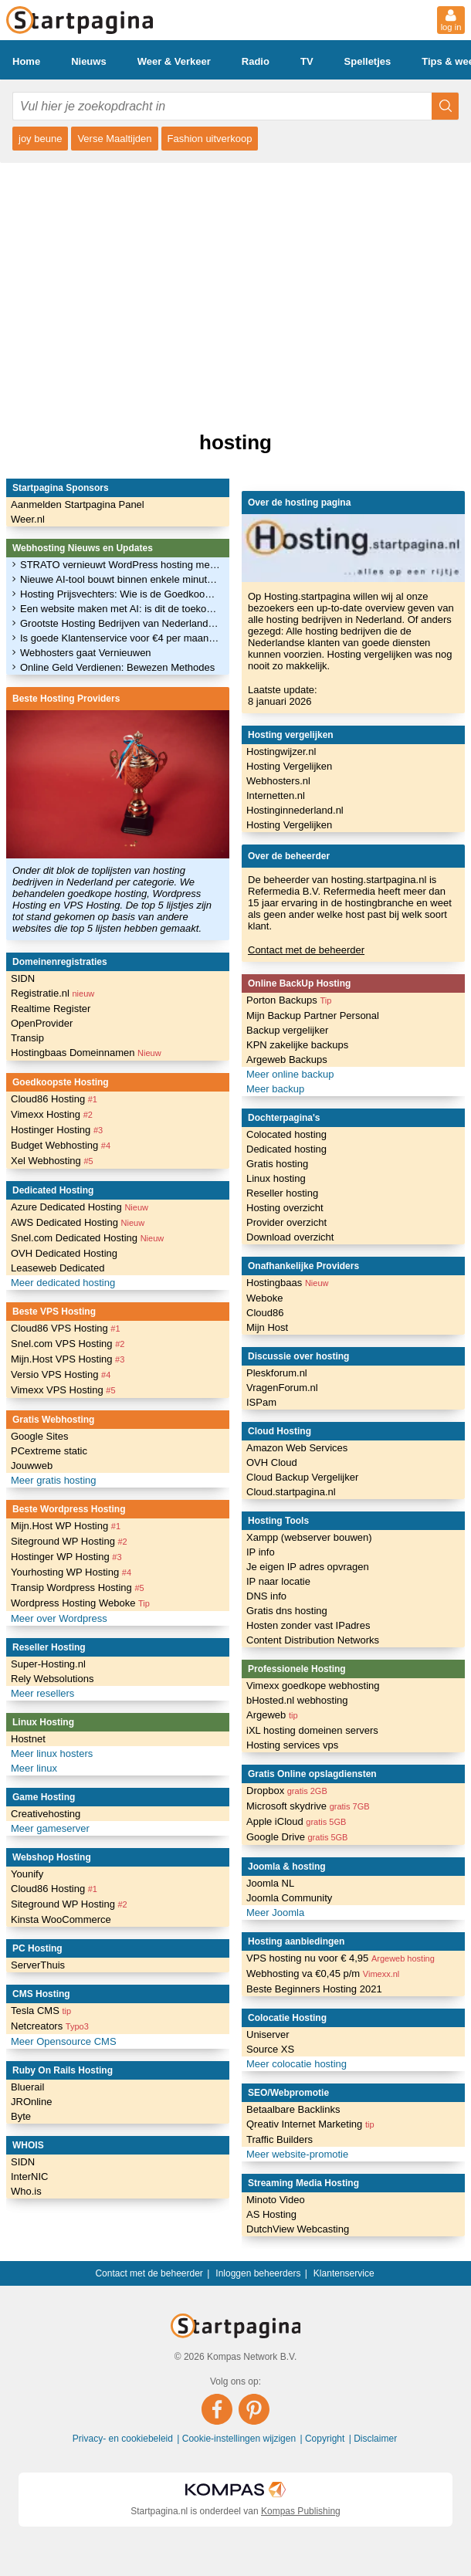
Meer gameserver (50, 1828)
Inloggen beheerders (257, 2273)
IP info (260, 1552)
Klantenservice (343, 2273)
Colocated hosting (286, 1134)
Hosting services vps (292, 1745)
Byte (21, 2116)
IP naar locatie (278, 1581)
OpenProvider (42, 1023)
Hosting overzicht (285, 1208)
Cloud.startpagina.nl (291, 1492)
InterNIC (29, 2176)
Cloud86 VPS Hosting (65, 1328)
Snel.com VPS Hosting (67, 1343)
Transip (27, 1038)
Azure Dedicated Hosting (79, 1207)
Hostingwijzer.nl (281, 751)
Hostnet (28, 1739)
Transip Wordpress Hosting (77, 1587)
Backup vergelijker (287, 1030)
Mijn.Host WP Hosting (65, 1526)
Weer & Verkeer (174, 61)
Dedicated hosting (286, 1149)
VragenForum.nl (282, 1387)
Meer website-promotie (297, 2154)
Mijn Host (267, 1327)
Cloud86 (264, 1312)
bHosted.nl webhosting (297, 1700)
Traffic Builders (279, 2139)
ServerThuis (38, 1965)
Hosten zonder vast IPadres (308, 1625)
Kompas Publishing (301, 2511)
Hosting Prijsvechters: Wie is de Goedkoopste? (120, 594)
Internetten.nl (275, 795)
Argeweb (272, 1715)
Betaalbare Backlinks (293, 2109)
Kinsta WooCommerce (61, 1919)
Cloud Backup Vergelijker (302, 1477)
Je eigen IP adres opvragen (307, 1566)
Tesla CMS (41, 2010)
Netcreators (50, 2026)
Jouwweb (32, 1465)
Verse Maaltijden (114, 138)
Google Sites (39, 1436)
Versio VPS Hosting (60, 1374)
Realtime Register (50, 1008)
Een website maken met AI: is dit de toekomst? (120, 608)
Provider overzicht (286, 1222)
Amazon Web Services (296, 1448)
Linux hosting (276, 1178)
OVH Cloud (271, 1462)
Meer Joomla (275, 1912)
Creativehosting (45, 1813)
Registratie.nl (52, 993)
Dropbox (286, 1790)
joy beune (40, 138)
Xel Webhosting (52, 1160)
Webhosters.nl (278, 781)
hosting (235, 442)
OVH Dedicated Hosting (64, 1253)
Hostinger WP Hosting (66, 1556)
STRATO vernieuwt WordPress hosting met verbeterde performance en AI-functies (120, 564)
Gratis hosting (277, 1164)
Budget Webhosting (60, 1145)
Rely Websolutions (52, 1678)
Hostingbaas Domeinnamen (86, 1052)
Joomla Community (289, 1898)
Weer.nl (28, 519)
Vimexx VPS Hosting (63, 1390)
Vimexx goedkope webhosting (313, 1685)
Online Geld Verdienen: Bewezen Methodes (117, 667)
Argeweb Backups (286, 1059)
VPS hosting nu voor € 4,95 (340, 1958)
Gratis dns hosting (286, 1610)
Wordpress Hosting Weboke (80, 1603)
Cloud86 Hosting (54, 1099)
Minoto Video (275, 2199)
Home (26, 61)
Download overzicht (290, 1237)
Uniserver (268, 2034)
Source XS (270, 2049)
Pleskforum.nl (276, 1373)
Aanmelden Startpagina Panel (77, 504)
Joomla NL (270, 1883)
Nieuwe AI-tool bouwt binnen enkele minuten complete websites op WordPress (120, 579)
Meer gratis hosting (54, 1480)
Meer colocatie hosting (296, 2064)
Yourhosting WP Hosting (71, 1572)
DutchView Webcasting (297, 2229)
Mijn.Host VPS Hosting (67, 1359)
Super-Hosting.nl (48, 1664)
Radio (255, 61)
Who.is (26, 2191)
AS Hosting (271, 2214)
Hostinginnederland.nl (295, 810)
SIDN (23, 978)
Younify (27, 1874)
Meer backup (275, 1089)
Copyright (326, 2438)
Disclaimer (375, 2438)
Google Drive (296, 1837)
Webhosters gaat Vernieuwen (85, 652)
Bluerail (27, 2087)
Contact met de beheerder (306, 950)
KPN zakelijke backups (297, 1045)
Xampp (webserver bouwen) (309, 1537)
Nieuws (89, 61)
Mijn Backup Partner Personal (312, 1015)
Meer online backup (290, 1074)
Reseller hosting (282, 1193)
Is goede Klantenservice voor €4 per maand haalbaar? (120, 638)
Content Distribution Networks (312, 1640)
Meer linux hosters (52, 1753)
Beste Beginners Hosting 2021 (314, 1989)
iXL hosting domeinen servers (312, 1730)
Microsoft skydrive (308, 1806)
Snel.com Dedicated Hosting (87, 1238)
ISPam (261, 1402)
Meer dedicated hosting (63, 1282)
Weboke (264, 1298)
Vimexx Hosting (52, 1114)
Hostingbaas (287, 1282)
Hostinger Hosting (57, 1130)
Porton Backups (288, 1000)
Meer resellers (42, 1693)
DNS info (266, 1596)
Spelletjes (367, 61)
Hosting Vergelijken (289, 766)
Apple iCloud (296, 1821)
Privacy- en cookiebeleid (124, 2438)
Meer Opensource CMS (64, 2041)
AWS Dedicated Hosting (77, 1222)
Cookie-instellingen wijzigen (240, 2438)
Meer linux (34, 1768)
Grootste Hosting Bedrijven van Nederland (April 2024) (120, 623)
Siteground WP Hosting (69, 1541)
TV (306, 61)
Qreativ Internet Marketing (310, 2124)
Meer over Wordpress (59, 1618)
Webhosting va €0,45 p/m (322, 1973)
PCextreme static (49, 1451)
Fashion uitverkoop (210, 138)
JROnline (31, 2101)
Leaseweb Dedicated (57, 1268)
